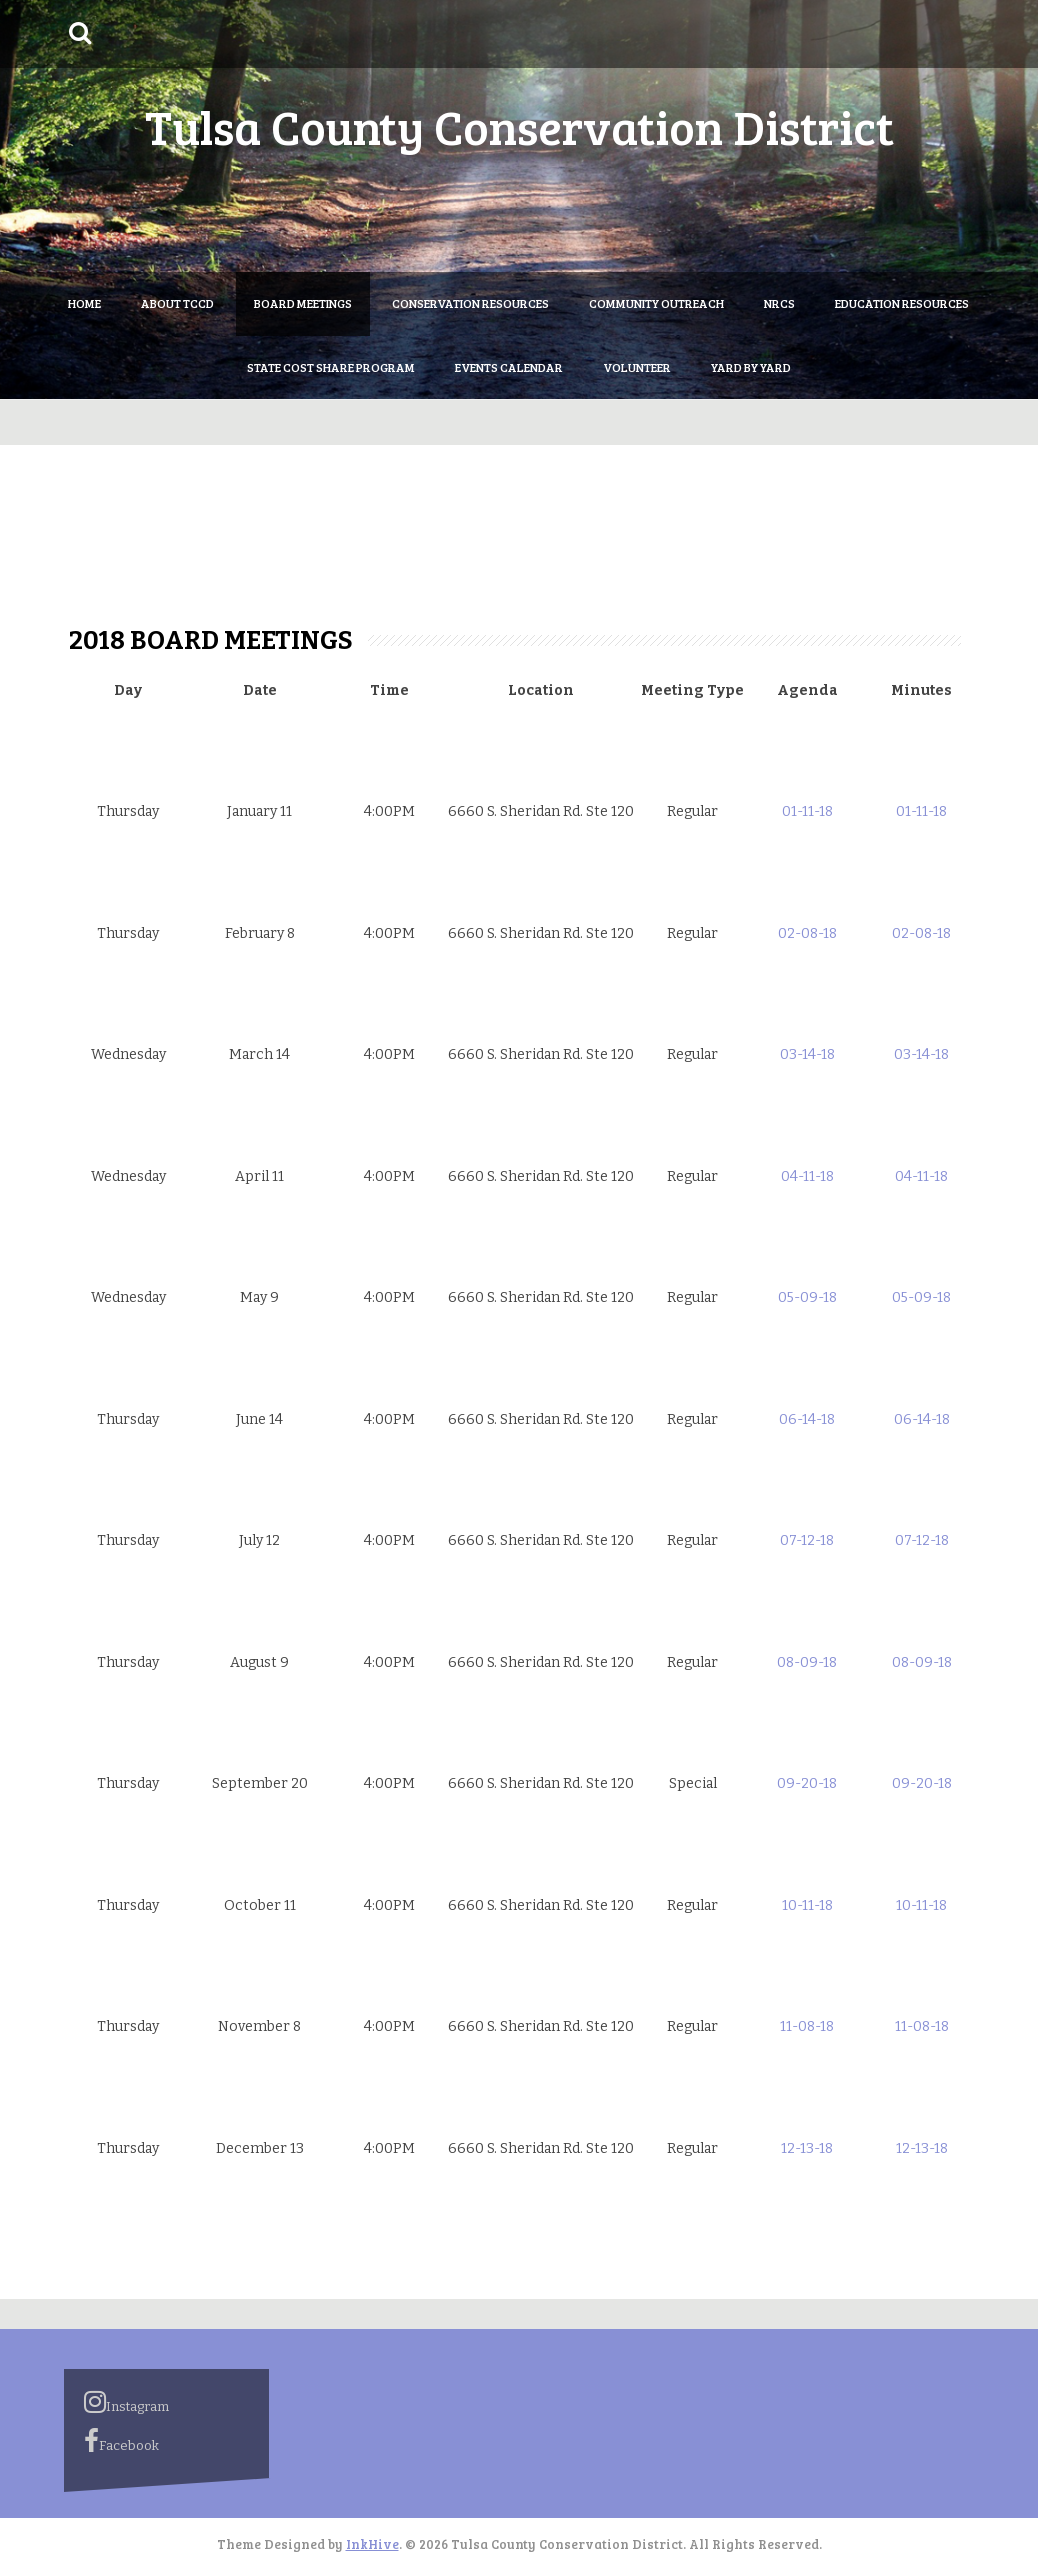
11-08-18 (807, 2026)
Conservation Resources (470, 303)
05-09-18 (807, 1297)
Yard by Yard (751, 367)
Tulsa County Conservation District (519, 125)
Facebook (121, 2441)
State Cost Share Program (331, 367)
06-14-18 (807, 1419)
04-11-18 (807, 1176)
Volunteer (637, 367)
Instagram (126, 2402)
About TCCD (177, 303)
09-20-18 (807, 1783)
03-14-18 (807, 1054)
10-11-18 (807, 1905)
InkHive (372, 2544)
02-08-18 (807, 933)
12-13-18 (807, 2148)
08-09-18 (807, 1662)
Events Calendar (509, 367)
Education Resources (902, 303)
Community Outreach (656, 303)
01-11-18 (807, 811)
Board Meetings (303, 303)
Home (84, 303)
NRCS (779, 303)
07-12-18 (807, 1540)
